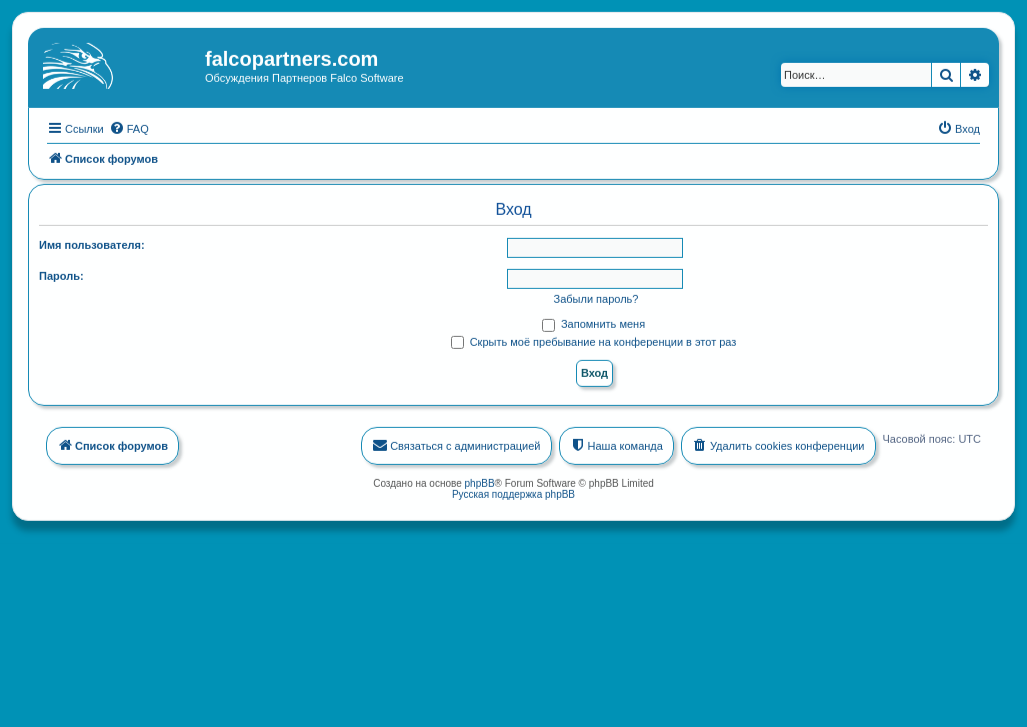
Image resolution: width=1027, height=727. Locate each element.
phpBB (480, 481)
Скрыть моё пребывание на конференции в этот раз (594, 340)
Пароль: (61, 275)
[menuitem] (129, 127)
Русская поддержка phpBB (513, 492)
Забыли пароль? (596, 298)
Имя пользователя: (92, 244)
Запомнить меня (593, 323)
